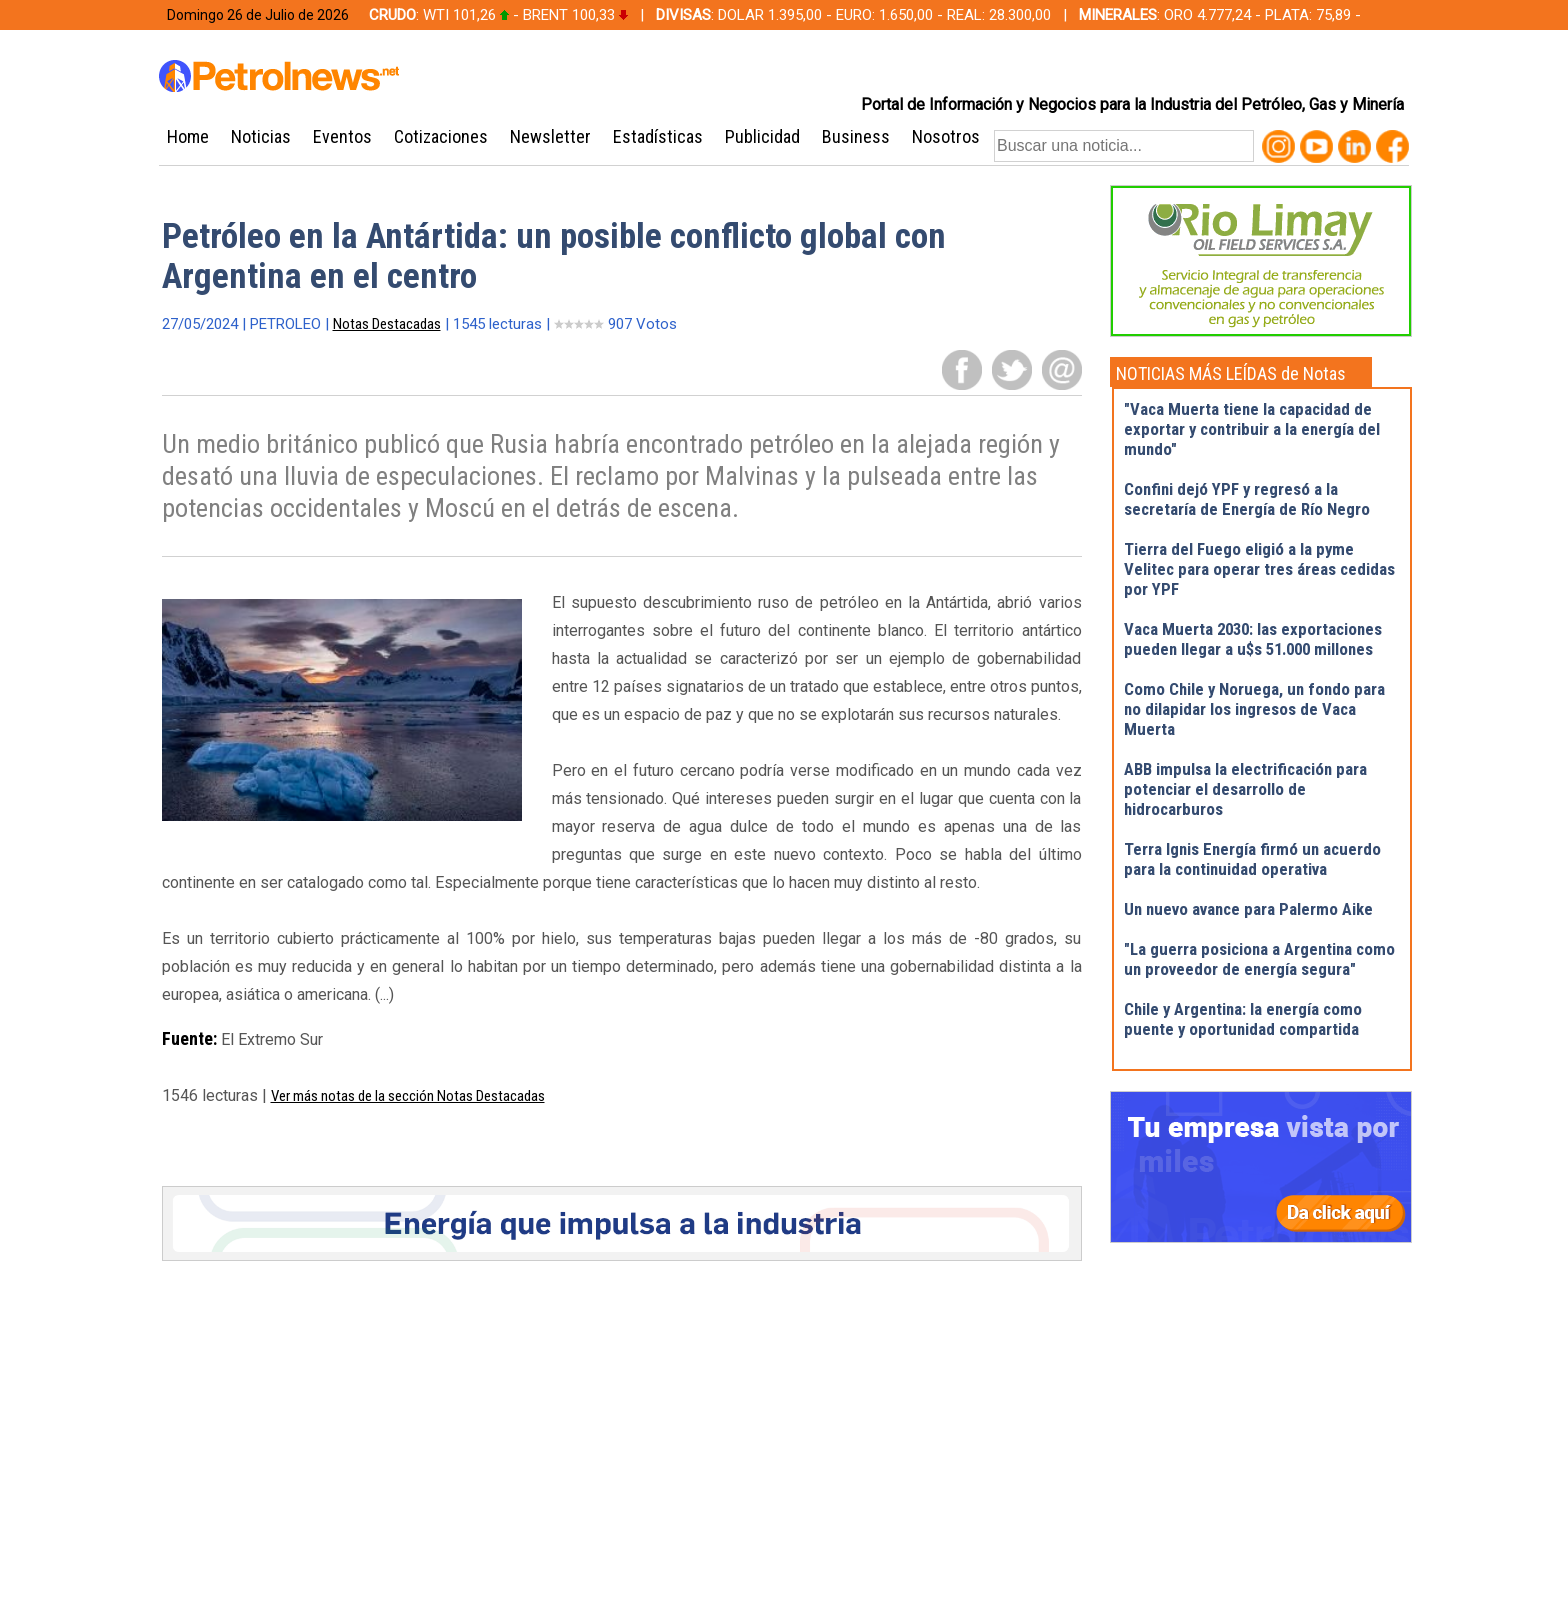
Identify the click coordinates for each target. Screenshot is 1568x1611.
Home (188, 136)
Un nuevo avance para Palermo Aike (1248, 909)
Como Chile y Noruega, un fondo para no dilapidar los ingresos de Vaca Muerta (1254, 709)
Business (856, 136)
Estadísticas (658, 136)
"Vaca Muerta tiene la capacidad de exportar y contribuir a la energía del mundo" (1252, 429)
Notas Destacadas (387, 324)
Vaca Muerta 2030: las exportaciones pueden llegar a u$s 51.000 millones (1253, 639)
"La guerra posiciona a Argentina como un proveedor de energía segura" (1259, 959)
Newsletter (550, 136)
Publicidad (762, 136)
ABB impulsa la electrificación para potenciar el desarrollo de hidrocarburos (1245, 789)
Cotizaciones (441, 136)
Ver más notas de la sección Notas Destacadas (408, 1096)
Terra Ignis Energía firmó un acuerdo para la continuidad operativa (1252, 859)
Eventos (342, 136)
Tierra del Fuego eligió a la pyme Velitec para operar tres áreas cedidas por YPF (1259, 569)
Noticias (261, 136)
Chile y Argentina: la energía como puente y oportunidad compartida (1243, 1019)
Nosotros (946, 136)
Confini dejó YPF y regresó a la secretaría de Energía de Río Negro (1247, 499)
